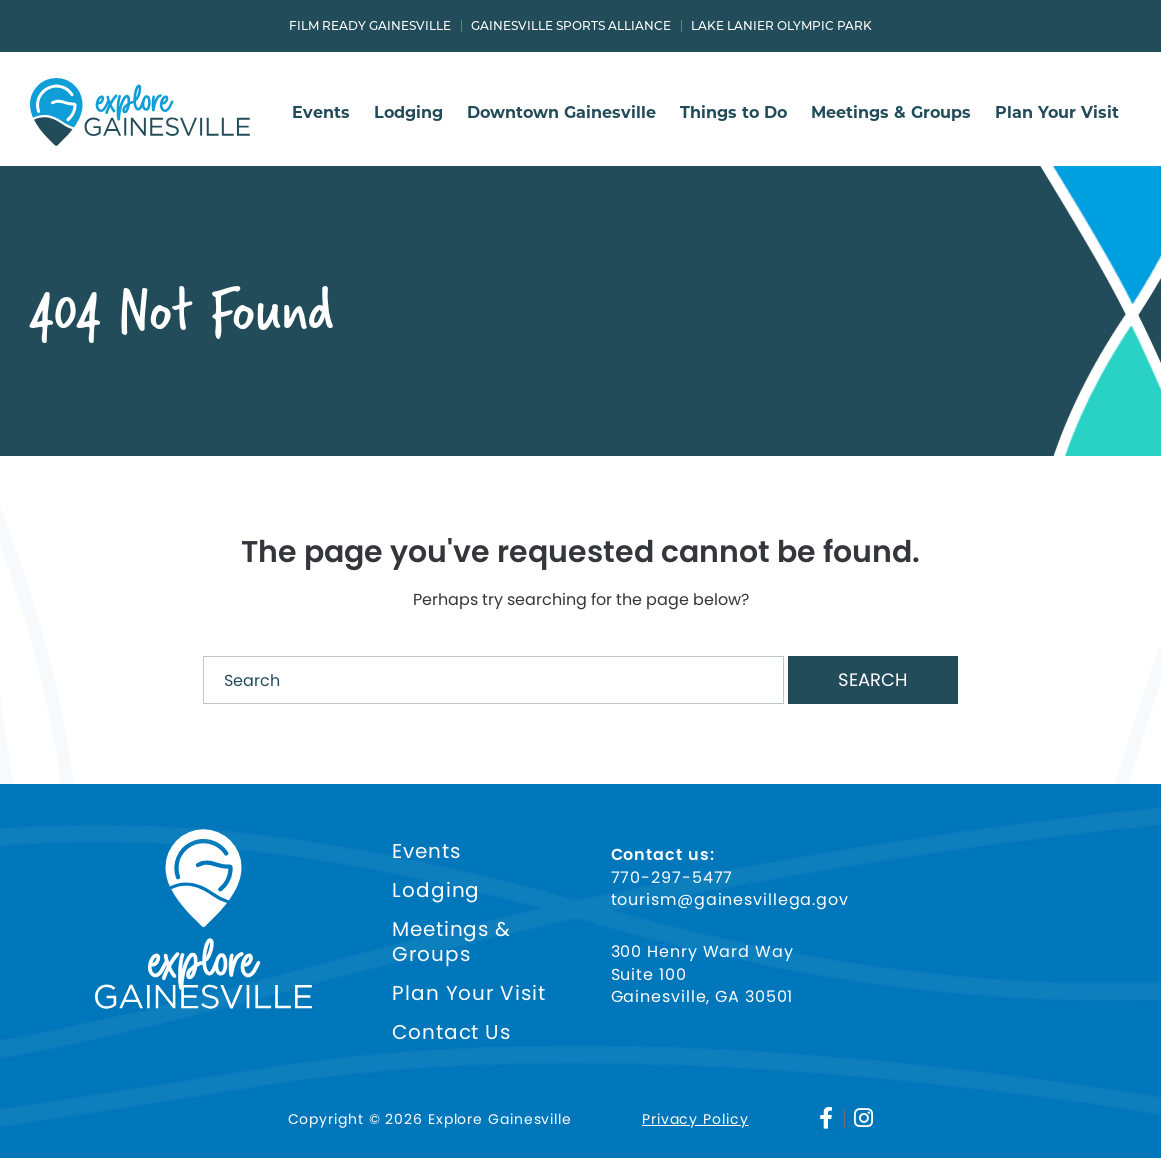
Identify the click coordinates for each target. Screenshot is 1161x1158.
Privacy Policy (695, 1119)
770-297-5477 (672, 878)
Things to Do (733, 113)
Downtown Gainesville (561, 113)
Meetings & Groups (891, 113)
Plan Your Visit (1057, 113)
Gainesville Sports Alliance (571, 26)
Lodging (408, 113)
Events (321, 113)
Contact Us (451, 1032)
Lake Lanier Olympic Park (781, 26)
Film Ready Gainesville (370, 26)
